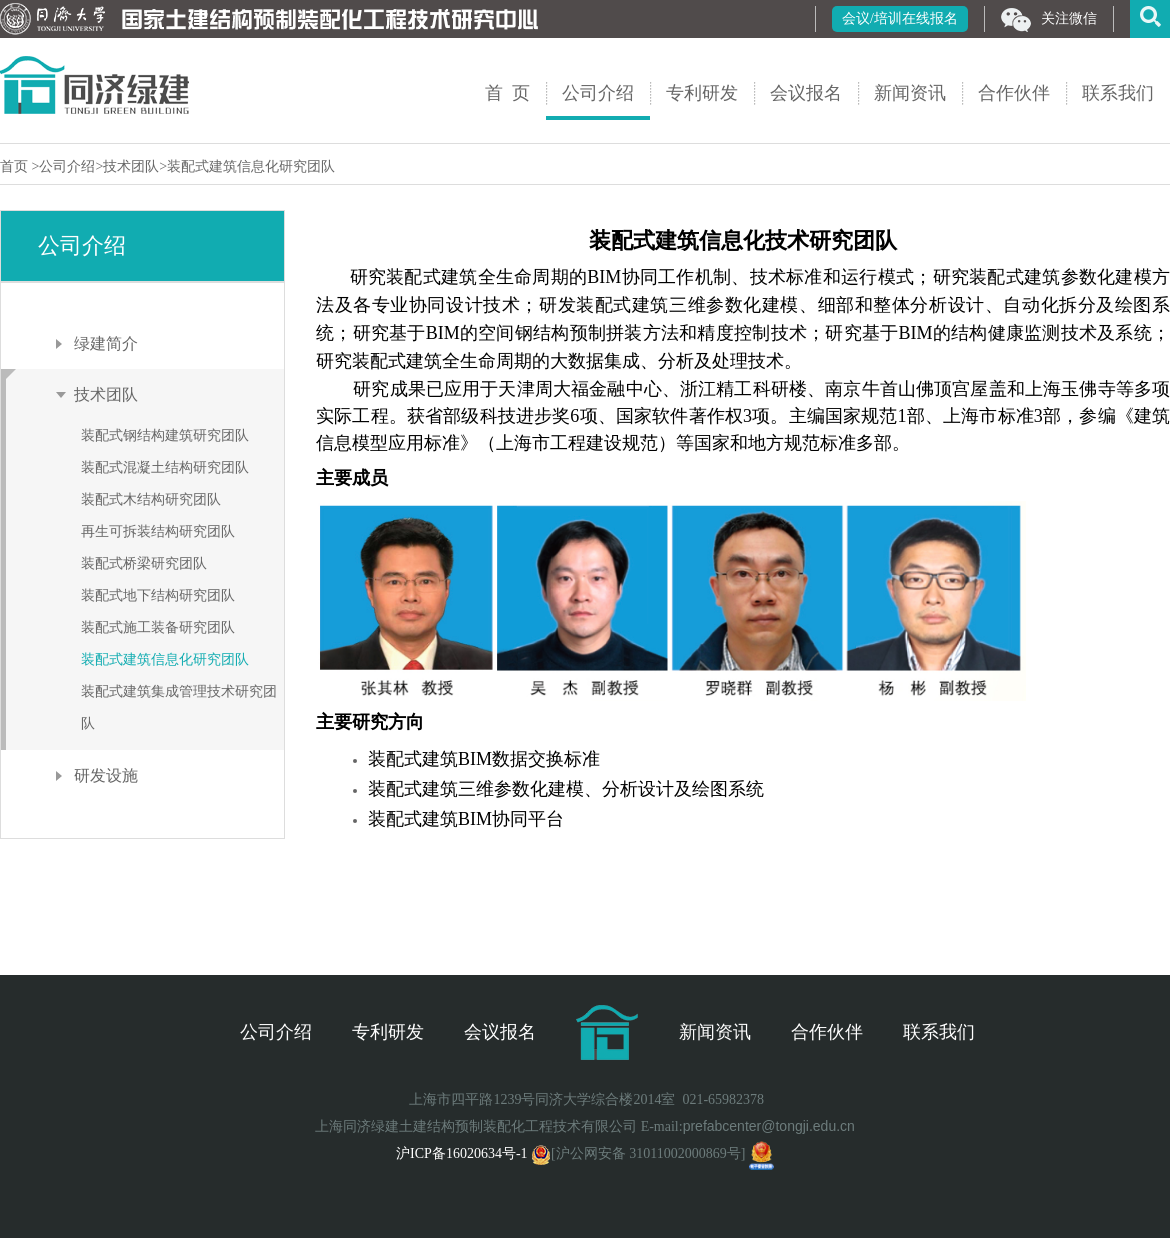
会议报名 (806, 93)
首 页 (507, 93)
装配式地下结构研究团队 (158, 595)
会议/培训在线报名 (900, 18)
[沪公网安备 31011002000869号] (638, 1153)
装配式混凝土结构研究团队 (165, 467)
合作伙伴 (1014, 93)
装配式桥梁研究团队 (144, 563)
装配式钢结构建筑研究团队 (165, 435)
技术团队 (131, 166)
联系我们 (1118, 93)
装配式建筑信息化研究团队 (251, 166)
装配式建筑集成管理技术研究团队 (179, 707)
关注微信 (1049, 20)
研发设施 (106, 775)
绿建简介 (106, 343)
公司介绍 (598, 93)
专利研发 (702, 93)
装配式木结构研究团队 (151, 499)
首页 (16, 166)
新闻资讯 (910, 93)
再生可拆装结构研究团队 (158, 531)
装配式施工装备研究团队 (158, 627)
